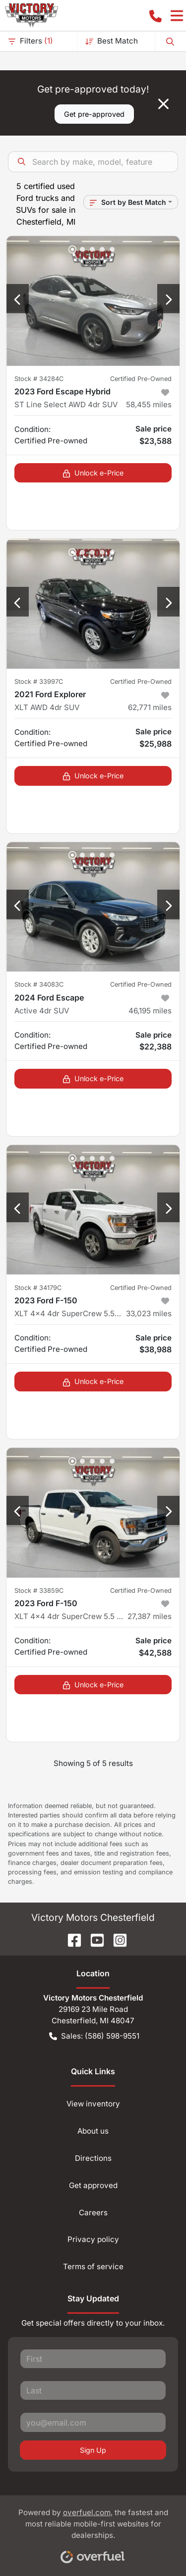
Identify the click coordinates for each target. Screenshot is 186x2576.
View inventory (93, 2103)
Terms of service (93, 2266)
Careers (93, 2212)
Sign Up (93, 2450)
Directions (93, 2158)
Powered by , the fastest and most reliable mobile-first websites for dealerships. (93, 2532)
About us (93, 2131)
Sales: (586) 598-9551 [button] (94, 2036)
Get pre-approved (94, 114)
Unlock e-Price (93, 473)
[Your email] (93, 2422)
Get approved (93, 2185)
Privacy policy (93, 2239)
